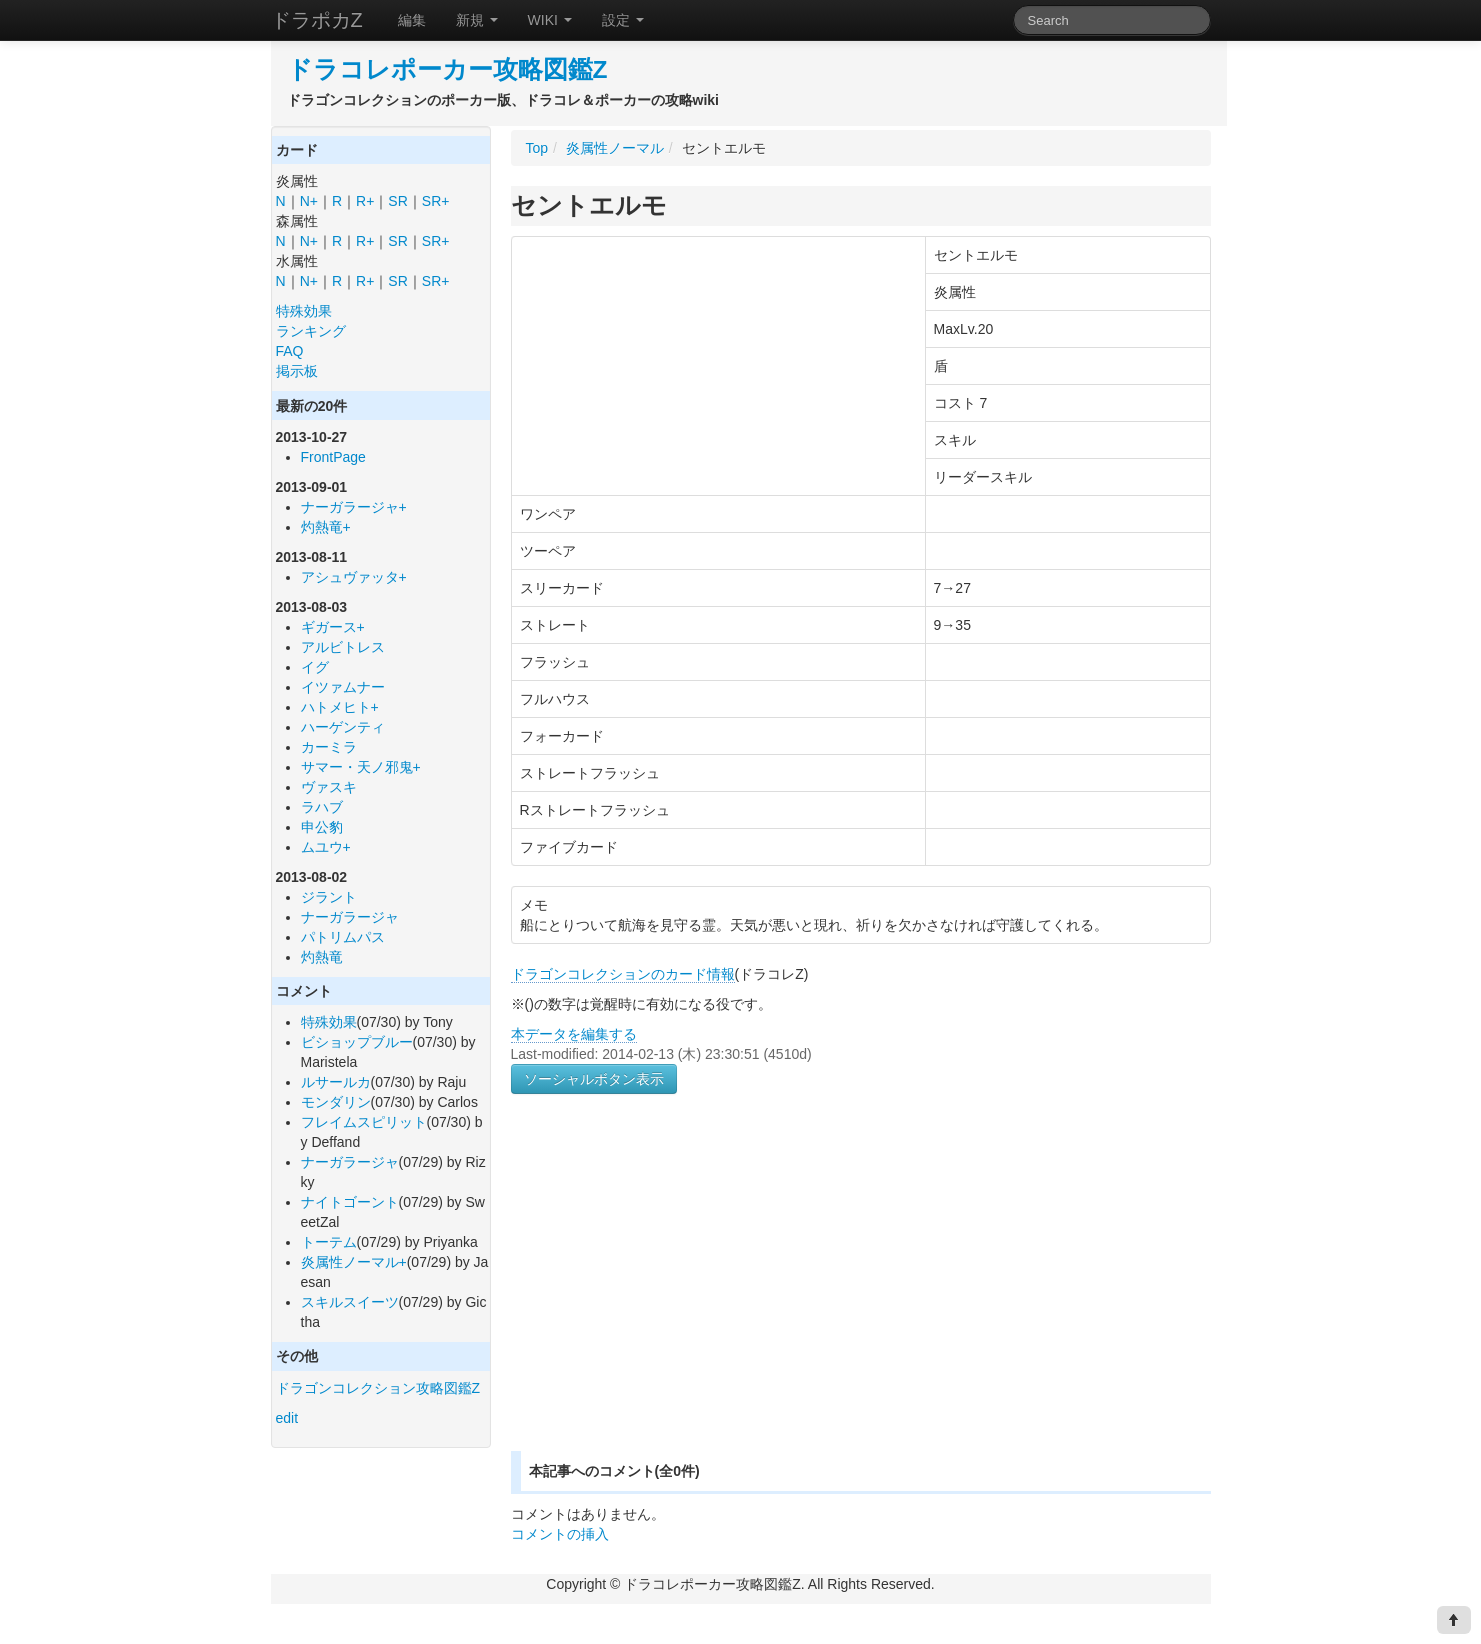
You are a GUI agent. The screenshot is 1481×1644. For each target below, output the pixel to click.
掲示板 (297, 371)
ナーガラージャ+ (354, 507)
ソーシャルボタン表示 (594, 1079)
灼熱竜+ (326, 527)
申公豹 (322, 827)
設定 (623, 20)
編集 (412, 20)
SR (397, 201)
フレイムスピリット (364, 1122)
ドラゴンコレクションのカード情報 (623, 974)
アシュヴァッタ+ (354, 577)
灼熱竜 (322, 957)
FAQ (290, 351)
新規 (477, 20)
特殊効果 (304, 311)
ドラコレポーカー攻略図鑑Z (447, 69)
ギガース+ (333, 627)
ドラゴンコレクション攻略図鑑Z (378, 1388)
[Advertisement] (679, 1296)
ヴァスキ (329, 787)
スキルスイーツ (350, 1302)
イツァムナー (343, 687)
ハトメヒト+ (340, 707)
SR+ (436, 201)
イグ (315, 667)
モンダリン (336, 1102)
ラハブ (322, 807)
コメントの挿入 (560, 1534)
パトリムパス (343, 937)
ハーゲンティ (343, 727)
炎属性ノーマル (615, 148)
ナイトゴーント (350, 1202)
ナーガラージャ (350, 917)
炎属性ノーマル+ (354, 1262)
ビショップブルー (357, 1042)
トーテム (329, 1242)
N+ (309, 201)
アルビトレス (343, 647)
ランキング (311, 331)
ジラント (329, 897)
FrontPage (333, 457)
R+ (365, 201)
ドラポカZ (317, 20)
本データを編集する (574, 1034)
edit (287, 1418)
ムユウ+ (326, 847)
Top (537, 148)
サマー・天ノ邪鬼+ (361, 767)
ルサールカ (336, 1082)
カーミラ (329, 747)
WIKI (550, 20)
